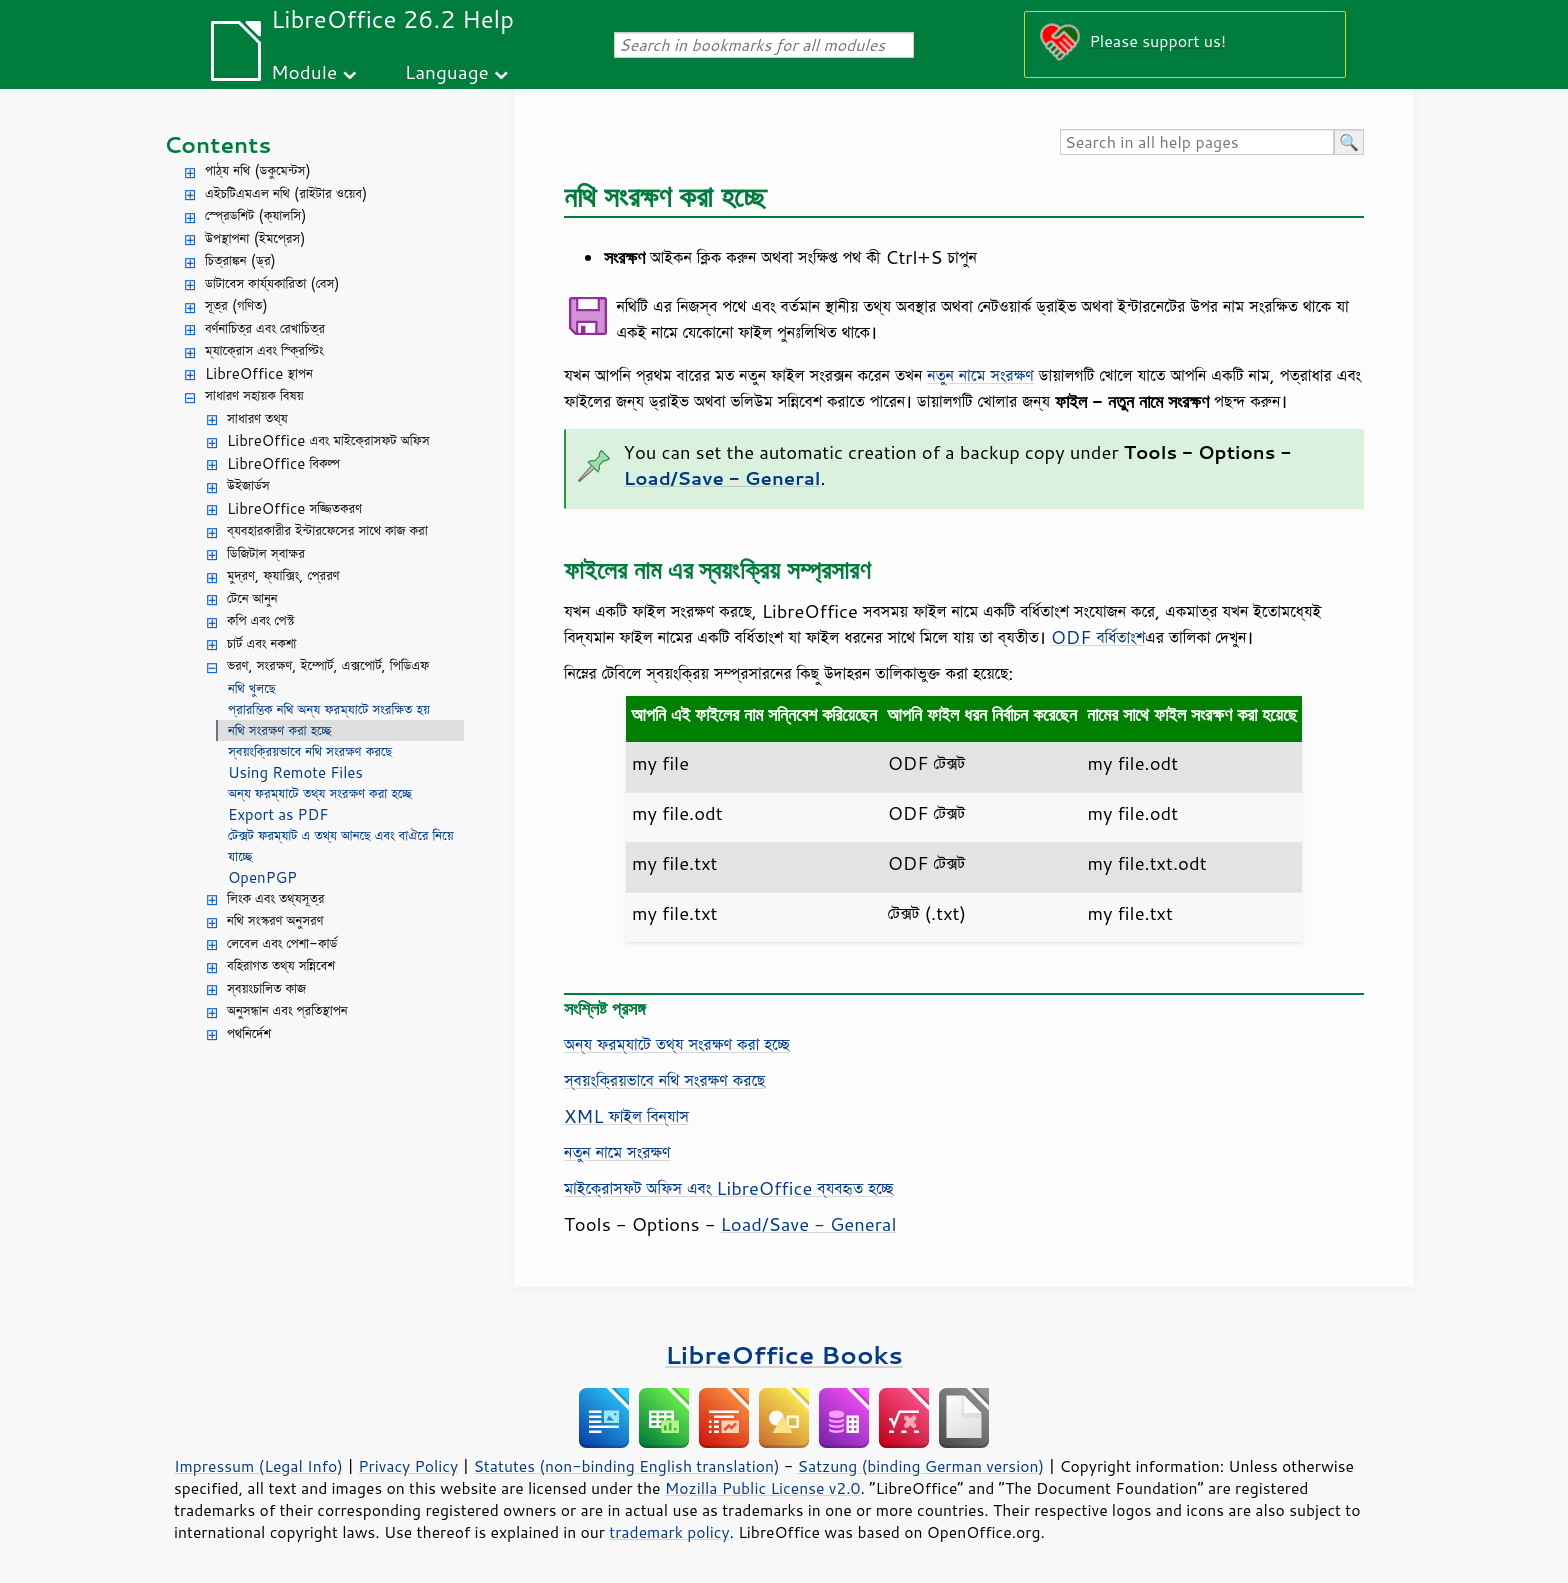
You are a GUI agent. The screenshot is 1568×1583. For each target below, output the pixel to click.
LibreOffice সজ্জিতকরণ (294, 508)
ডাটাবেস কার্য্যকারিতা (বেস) (272, 283)
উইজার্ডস (248, 485)
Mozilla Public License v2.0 (763, 1488)
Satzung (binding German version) (921, 1466)
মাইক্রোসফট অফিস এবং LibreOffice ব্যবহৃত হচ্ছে (728, 1188)
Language (447, 71)
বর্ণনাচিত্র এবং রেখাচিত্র (265, 328)
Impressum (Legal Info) (258, 1466)
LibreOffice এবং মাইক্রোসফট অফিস (328, 440)
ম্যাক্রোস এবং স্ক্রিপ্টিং (264, 350)
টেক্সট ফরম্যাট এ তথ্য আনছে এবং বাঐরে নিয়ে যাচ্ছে (341, 846)
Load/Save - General (809, 1224)
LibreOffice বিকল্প (283, 463)
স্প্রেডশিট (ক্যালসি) (256, 215)
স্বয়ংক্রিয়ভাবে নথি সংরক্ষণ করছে (310, 751)
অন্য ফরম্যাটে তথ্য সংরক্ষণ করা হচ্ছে (320, 793)
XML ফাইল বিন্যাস (626, 1116)
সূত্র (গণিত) (236, 305)
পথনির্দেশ (249, 1033)
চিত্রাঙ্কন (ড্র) (240, 260)
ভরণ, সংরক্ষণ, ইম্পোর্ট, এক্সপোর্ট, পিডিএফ (328, 665)
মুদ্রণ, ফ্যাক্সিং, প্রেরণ (283, 575)
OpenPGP (262, 877)
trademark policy (669, 1532)
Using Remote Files (295, 772)
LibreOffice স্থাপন (259, 373)
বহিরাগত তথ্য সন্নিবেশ (281, 965)
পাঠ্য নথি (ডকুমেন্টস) (258, 170)
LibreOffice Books (784, 1354)
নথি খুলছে (251, 688)
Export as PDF (278, 814)
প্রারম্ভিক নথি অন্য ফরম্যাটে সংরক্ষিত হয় (329, 709)
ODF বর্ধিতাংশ (1098, 637)
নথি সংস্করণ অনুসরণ (275, 920)
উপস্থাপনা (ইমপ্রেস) (255, 238)
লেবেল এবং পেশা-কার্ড (282, 943)
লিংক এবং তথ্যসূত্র (275, 898)
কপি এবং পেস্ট (260, 620)
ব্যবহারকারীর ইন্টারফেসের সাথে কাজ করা (327, 530)
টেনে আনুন (252, 598)
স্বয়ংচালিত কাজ (266, 988)
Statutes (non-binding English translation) (626, 1466)
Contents (217, 144)
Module (304, 71)
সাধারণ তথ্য (257, 418)
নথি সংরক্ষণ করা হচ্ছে (279, 730)
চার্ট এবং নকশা (261, 643)
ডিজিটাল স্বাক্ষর (266, 553)
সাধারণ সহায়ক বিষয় (254, 395)
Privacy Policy (408, 1466)
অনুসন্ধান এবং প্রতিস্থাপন (287, 1010)
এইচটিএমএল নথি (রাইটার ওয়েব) (286, 193)
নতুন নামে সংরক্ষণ (980, 375)
